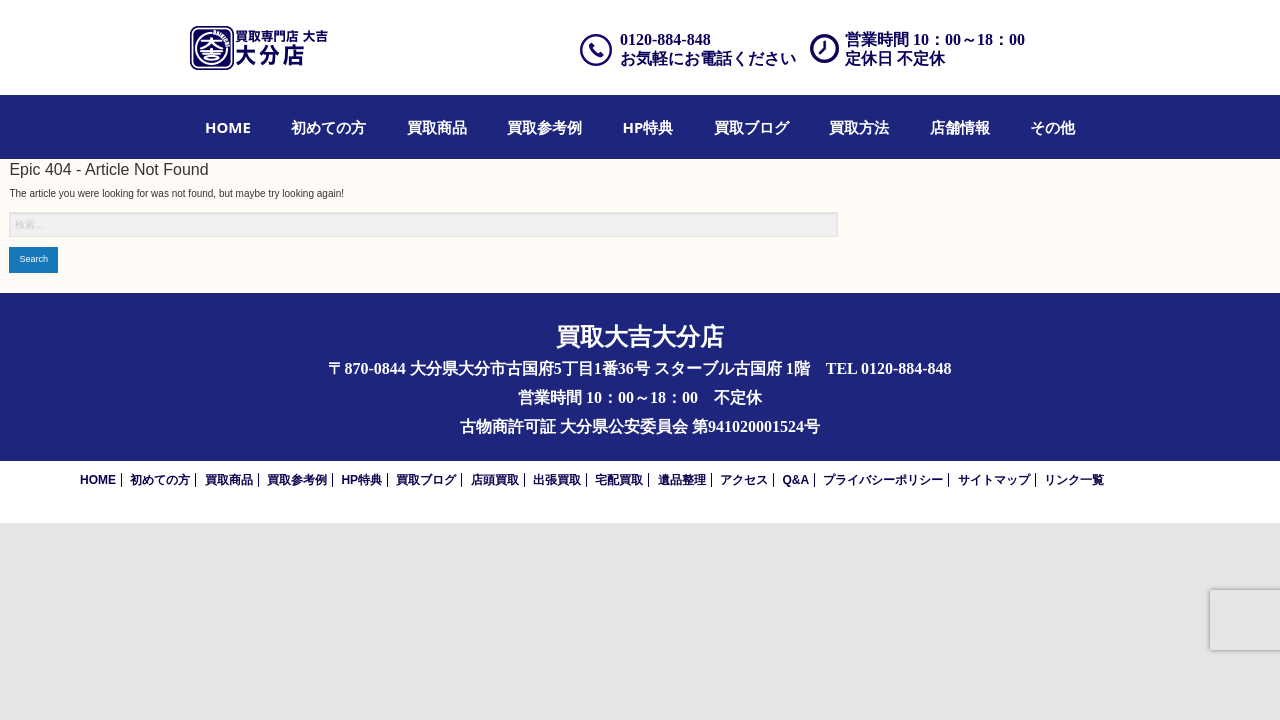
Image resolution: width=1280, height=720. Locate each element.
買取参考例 (544, 127)
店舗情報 (960, 127)
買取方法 (859, 127)
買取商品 (437, 127)
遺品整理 (682, 480)
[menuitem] (228, 127)
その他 (1052, 127)
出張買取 (557, 480)
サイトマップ (994, 480)
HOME (228, 127)
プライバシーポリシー (883, 480)
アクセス (744, 480)
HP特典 (648, 127)
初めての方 (328, 127)
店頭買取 (495, 480)
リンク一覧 (1074, 480)
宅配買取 (619, 480)
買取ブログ (751, 127)
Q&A (795, 480)
